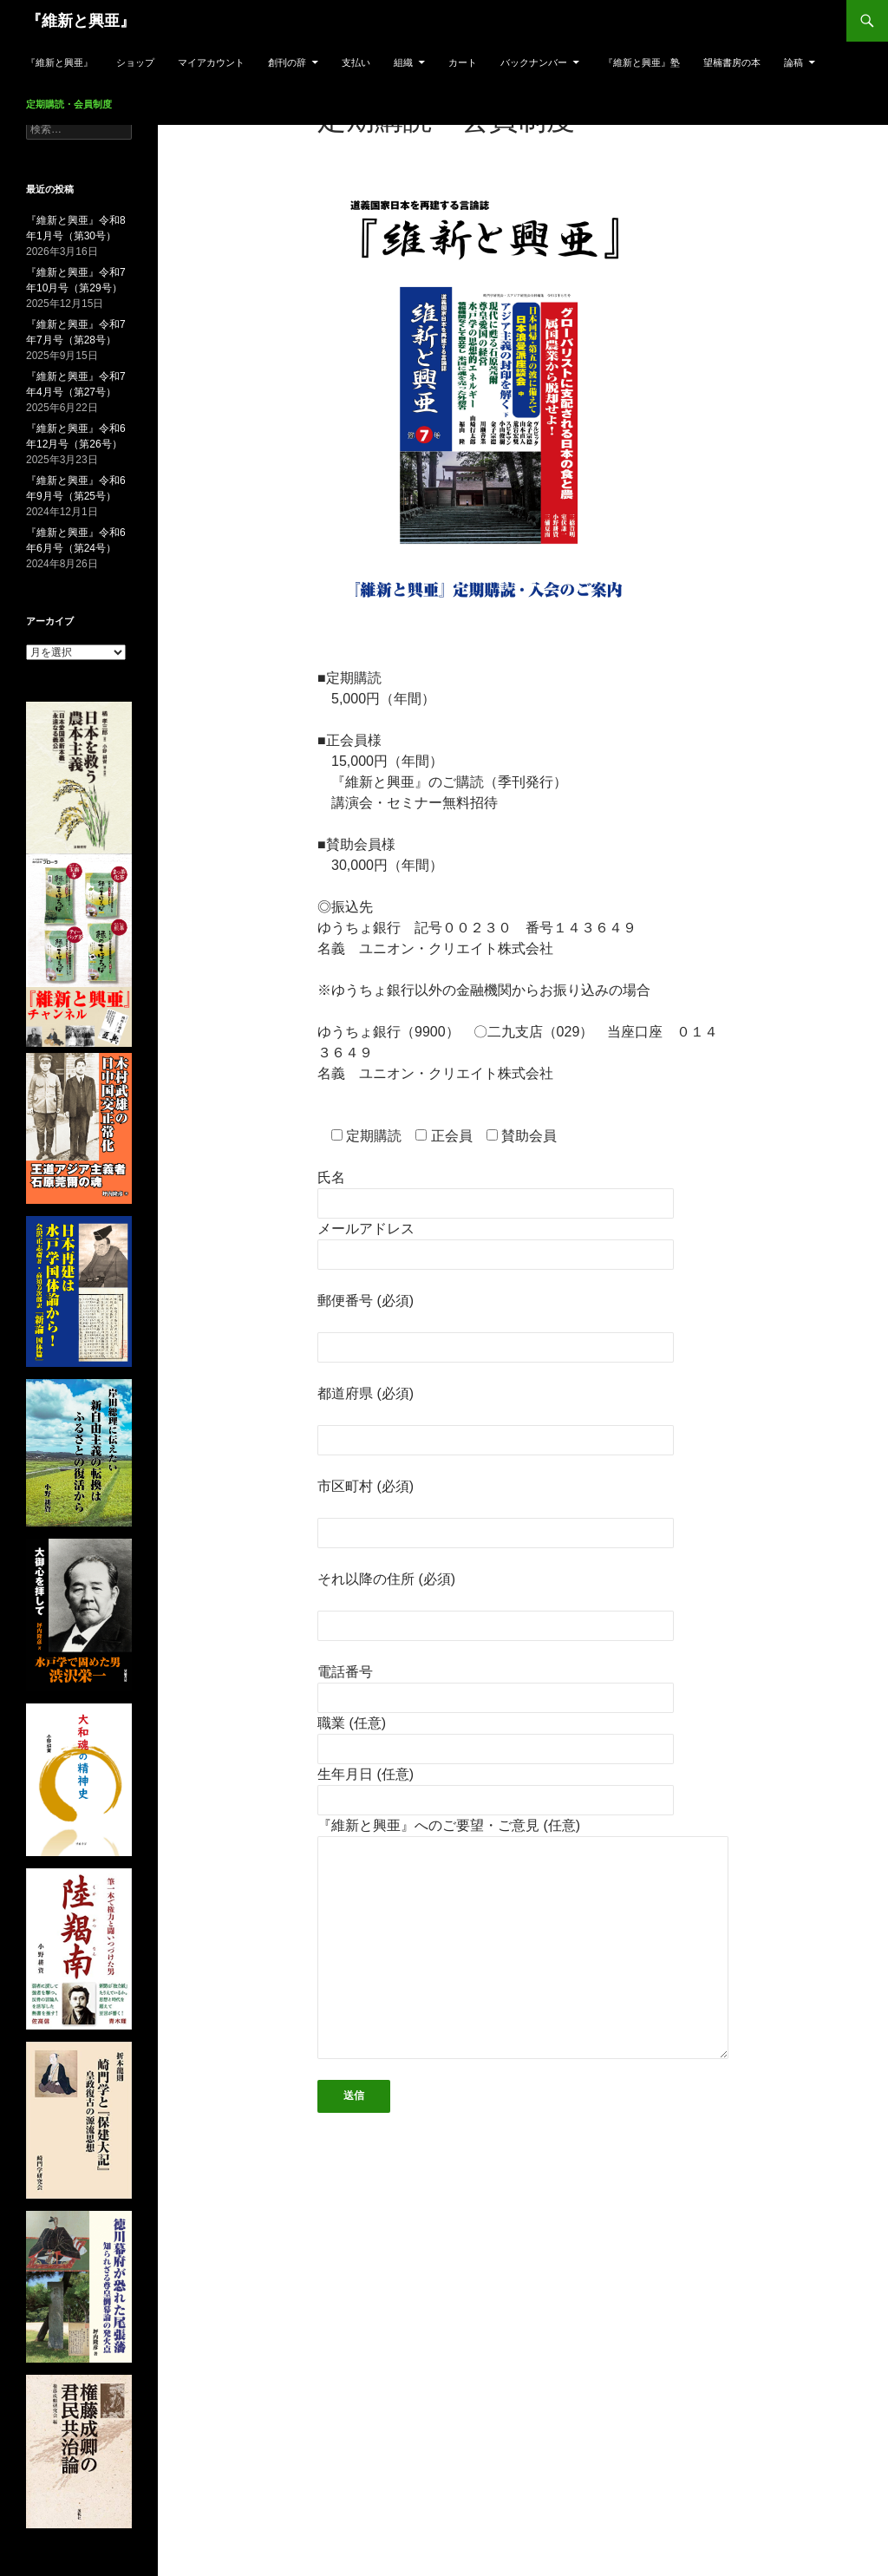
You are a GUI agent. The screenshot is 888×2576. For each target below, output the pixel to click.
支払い (356, 62)
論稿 (793, 62)
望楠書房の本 (732, 62)
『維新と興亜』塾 (642, 62)
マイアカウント (211, 62)
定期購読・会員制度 (69, 104)
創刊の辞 (287, 62)
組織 (403, 62)
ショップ (135, 62)
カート (462, 62)
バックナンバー (533, 62)
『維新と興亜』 (80, 20)
